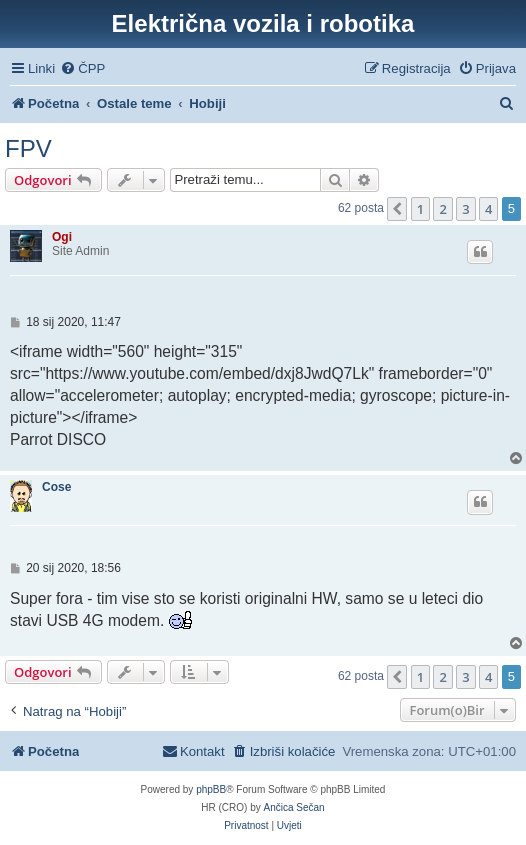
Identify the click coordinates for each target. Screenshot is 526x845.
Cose (56, 487)
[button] (397, 209)
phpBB (211, 789)
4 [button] (488, 209)
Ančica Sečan (294, 807)
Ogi (62, 237)
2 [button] (442, 209)
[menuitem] (82, 68)
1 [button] (420, 209)
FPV (28, 148)
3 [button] (465, 209)
